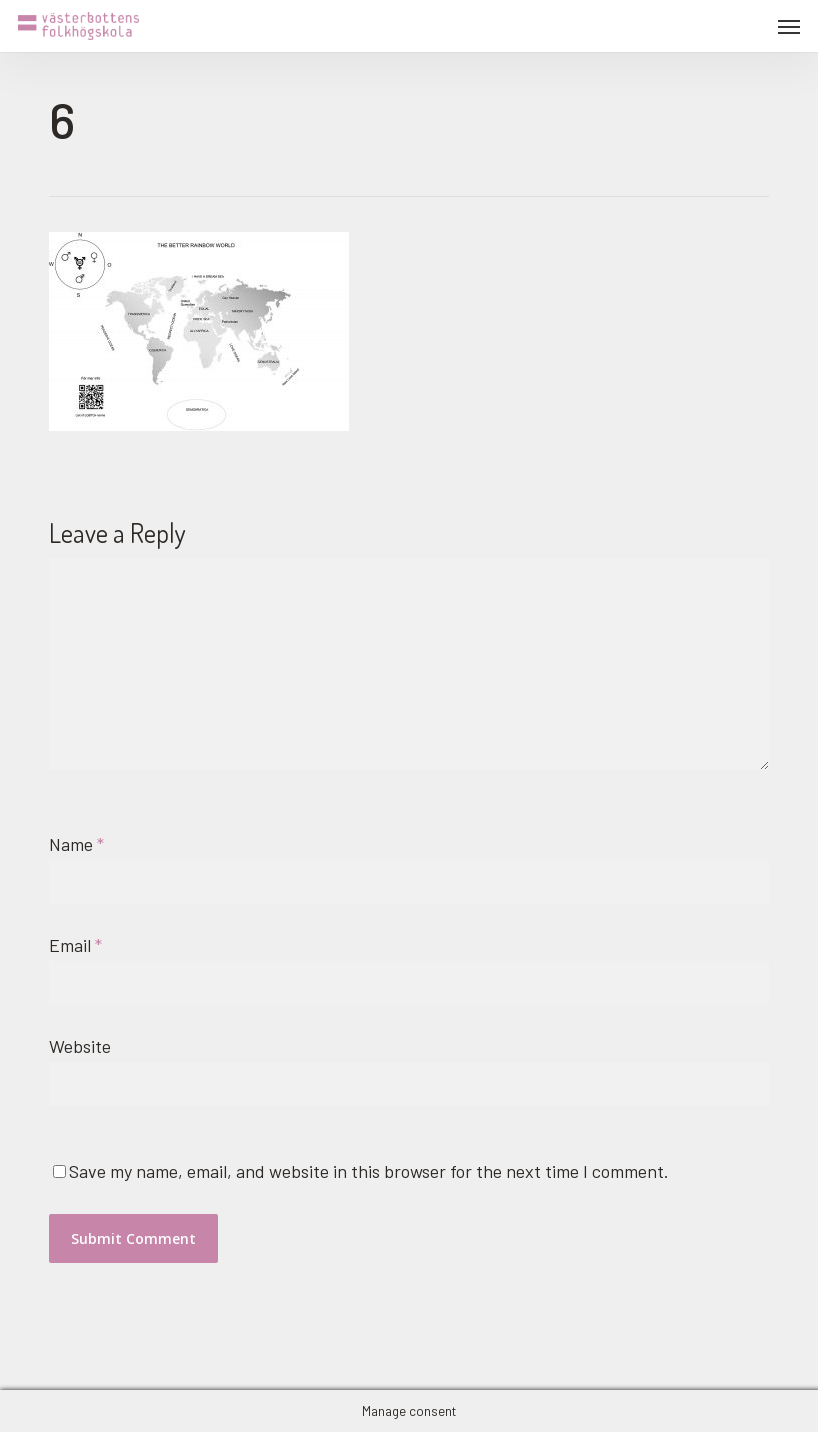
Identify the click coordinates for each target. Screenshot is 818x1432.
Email (75, 945)
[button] (789, 26)
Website (80, 1046)
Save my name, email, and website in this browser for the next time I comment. (369, 1171)
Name (76, 844)
